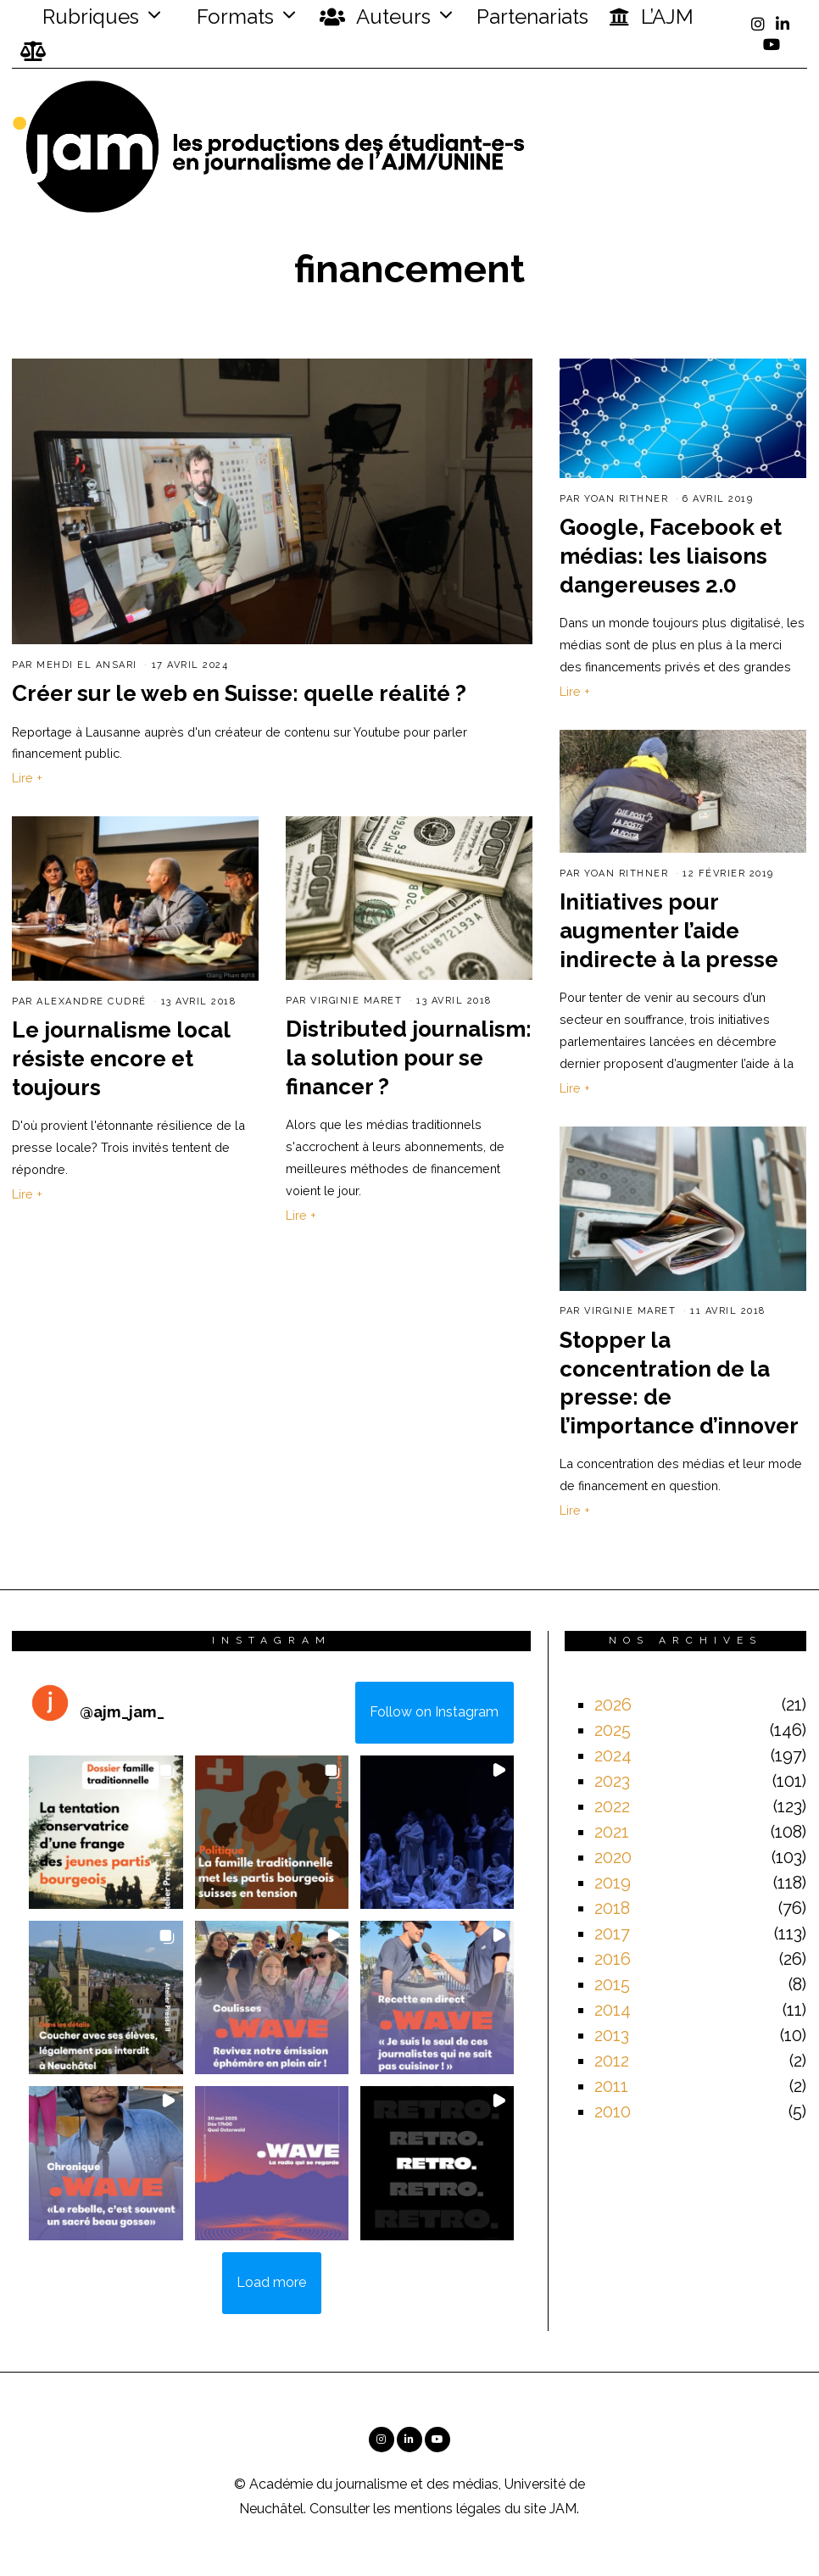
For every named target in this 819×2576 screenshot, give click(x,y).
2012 (611, 2060)
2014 (612, 2010)
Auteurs (375, 17)
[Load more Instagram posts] (271, 2283)
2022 (612, 1806)
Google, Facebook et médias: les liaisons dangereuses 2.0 (671, 556)
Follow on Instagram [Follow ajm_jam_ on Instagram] (434, 1712)
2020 (613, 1857)
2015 (612, 1984)
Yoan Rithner (626, 498)
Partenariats (532, 16)
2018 (612, 1908)
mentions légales (447, 2509)
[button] (105, 1832)
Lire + (27, 778)
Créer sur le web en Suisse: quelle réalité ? (239, 693)
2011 (611, 2086)
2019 (612, 1882)
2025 (612, 1730)
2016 (612, 1959)
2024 (613, 1755)
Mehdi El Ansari (86, 664)
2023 (612, 1781)
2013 (611, 2035)
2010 (612, 2111)
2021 (611, 1832)
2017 (612, 1933)
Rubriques (79, 16)
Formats (233, 16)
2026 (613, 1704)
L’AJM (651, 17)
